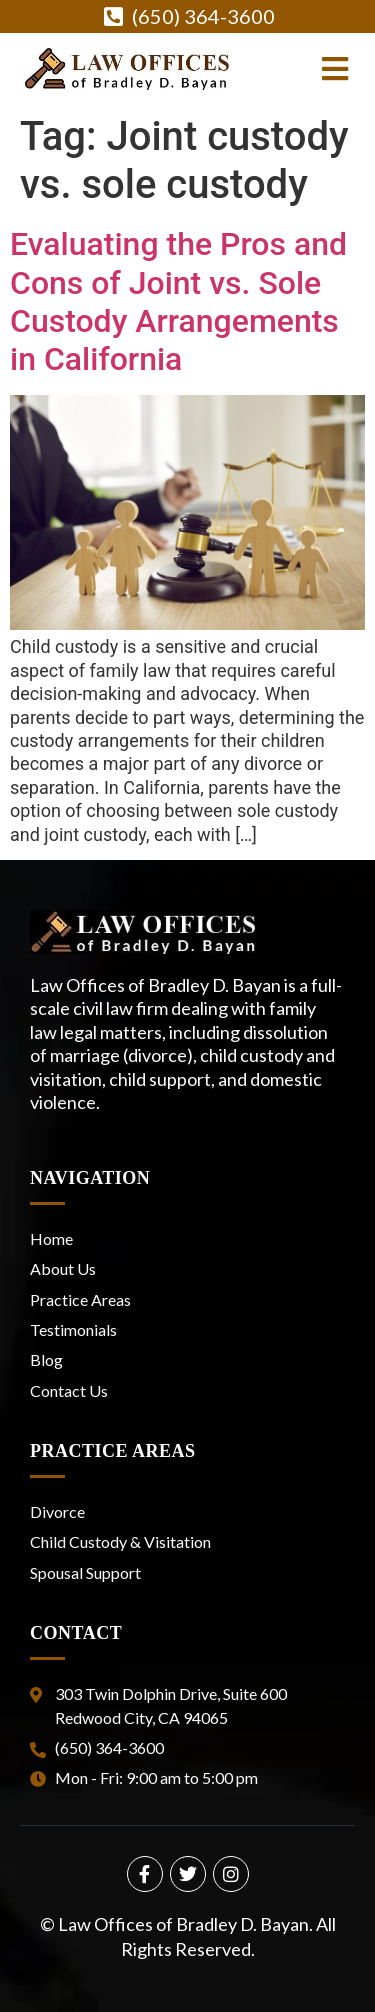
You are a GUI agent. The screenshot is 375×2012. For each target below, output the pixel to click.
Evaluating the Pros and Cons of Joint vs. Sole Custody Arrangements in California (178, 301)
